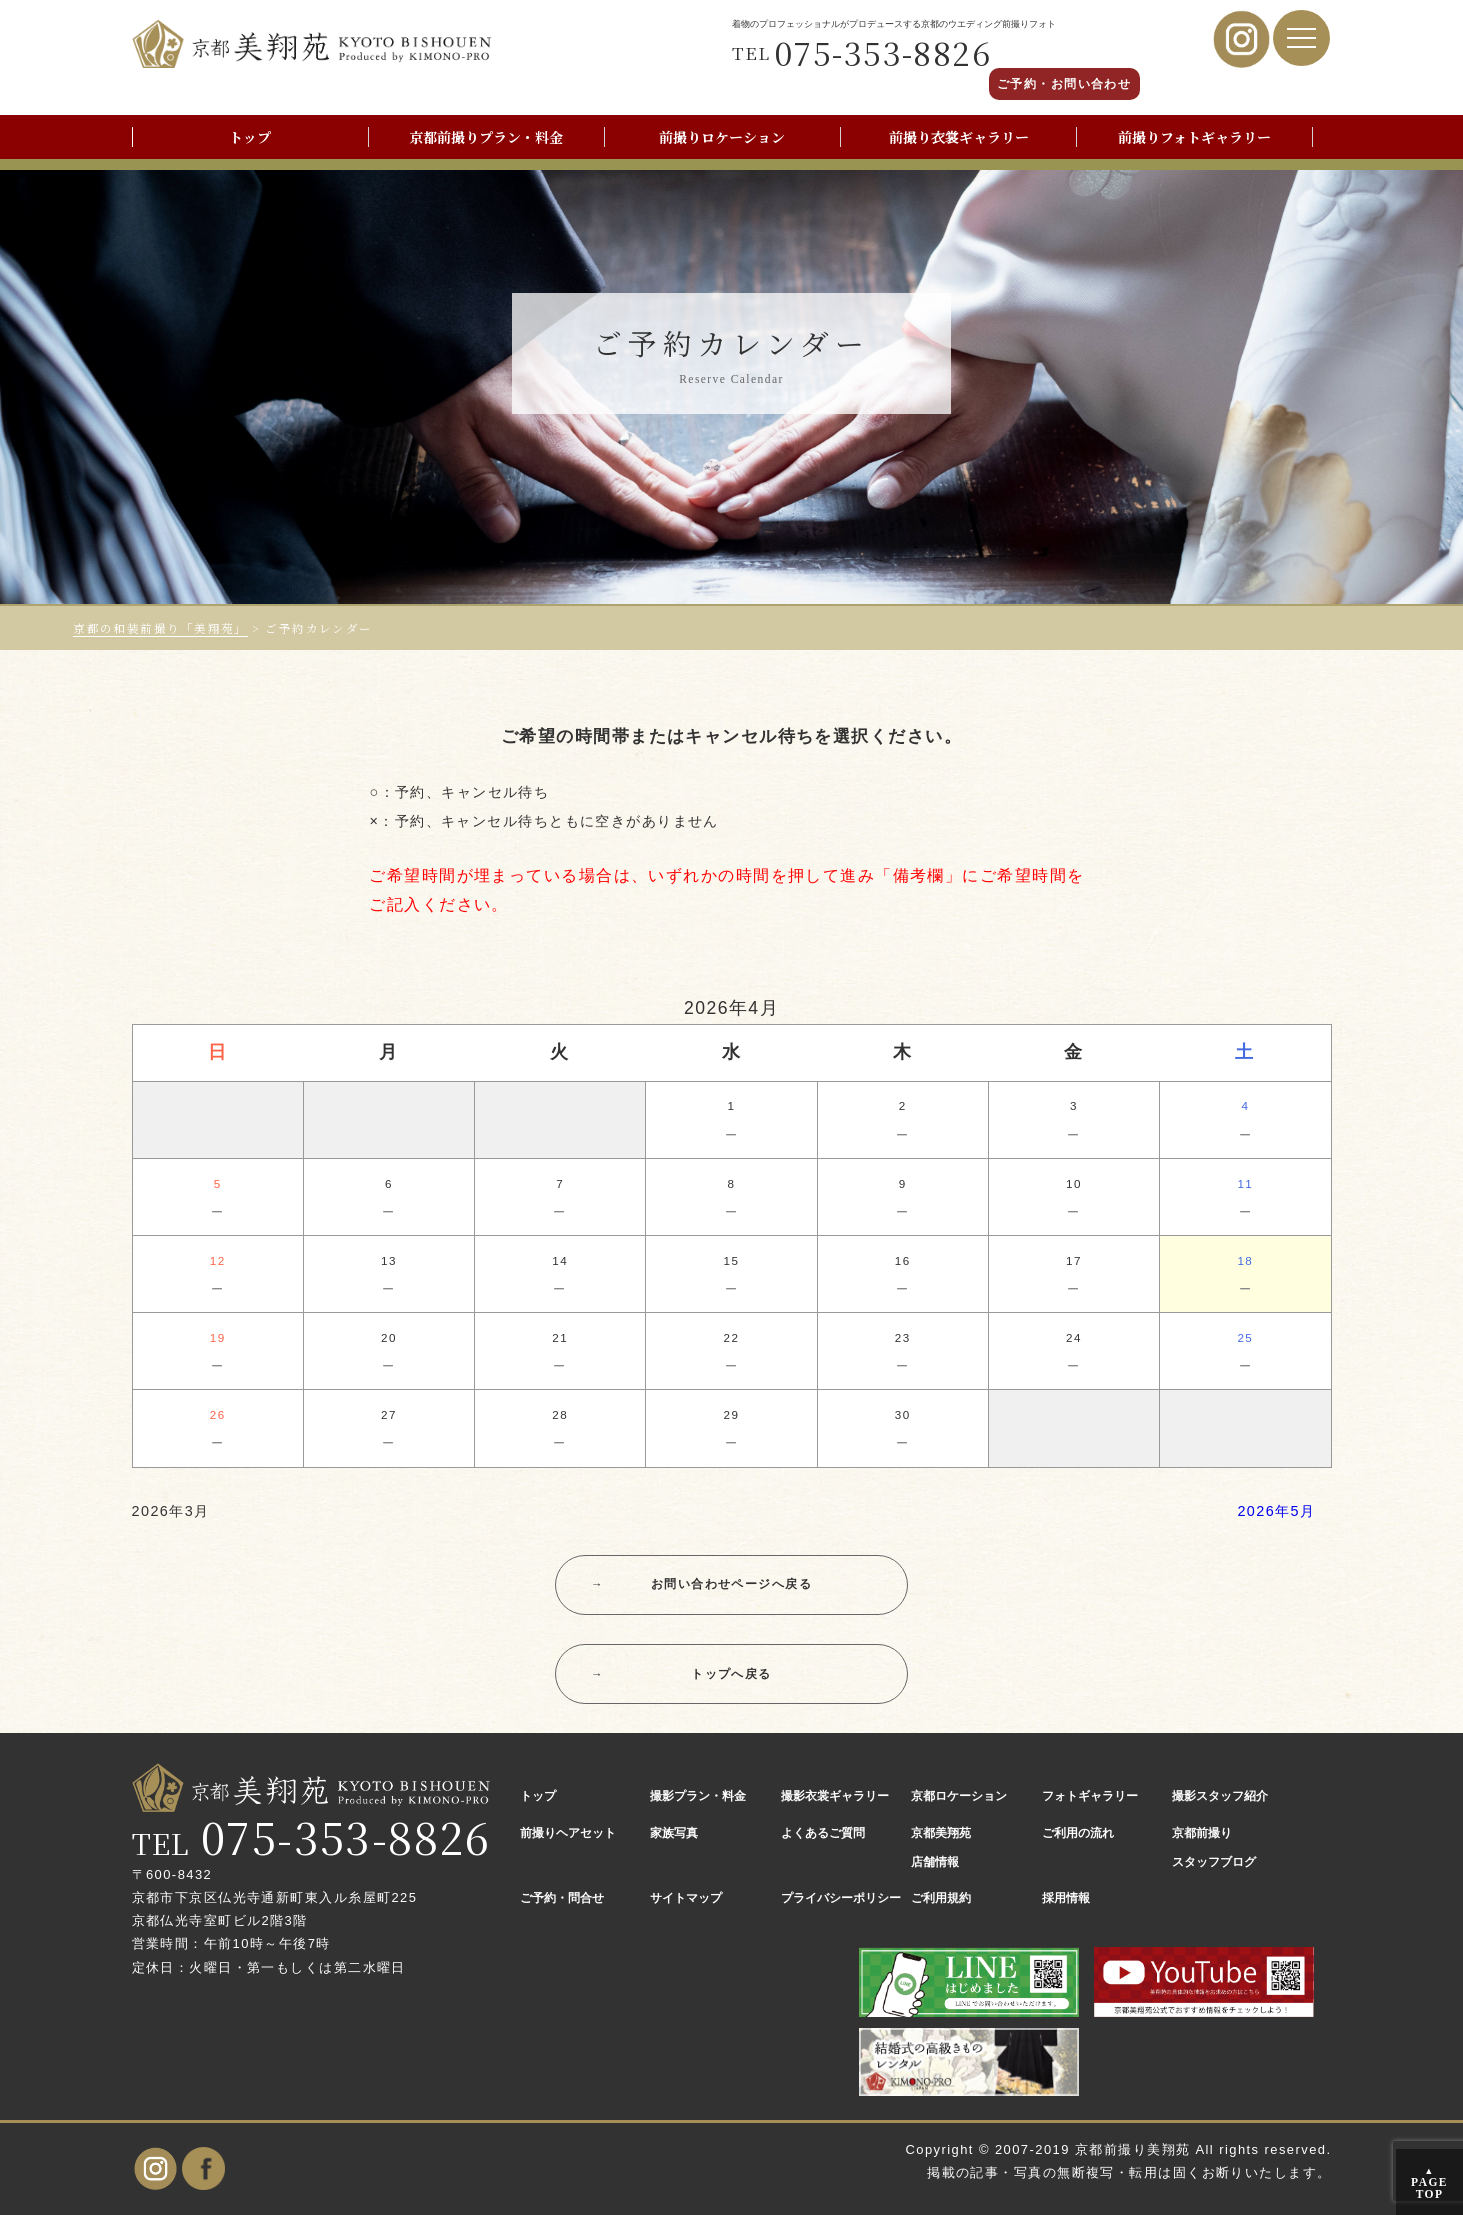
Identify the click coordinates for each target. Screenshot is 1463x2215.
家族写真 (674, 1833)
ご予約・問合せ (562, 1898)
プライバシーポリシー (841, 1898)
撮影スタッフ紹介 (1220, 1796)
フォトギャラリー (1090, 1796)
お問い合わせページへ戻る (701, 1584)
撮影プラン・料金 (698, 1796)
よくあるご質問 (823, 1833)
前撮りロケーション (722, 137)
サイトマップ (686, 1898)
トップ (250, 137)
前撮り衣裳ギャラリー (959, 137)
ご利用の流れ (1078, 1833)
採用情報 (1066, 1898)
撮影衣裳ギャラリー (835, 1796)
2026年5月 (1276, 1511)
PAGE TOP (1429, 2183)
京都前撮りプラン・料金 (486, 137)
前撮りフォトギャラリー (1194, 137)
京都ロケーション (959, 1796)
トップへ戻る (681, 1674)
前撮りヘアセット (568, 1833)
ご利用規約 (941, 1898)
